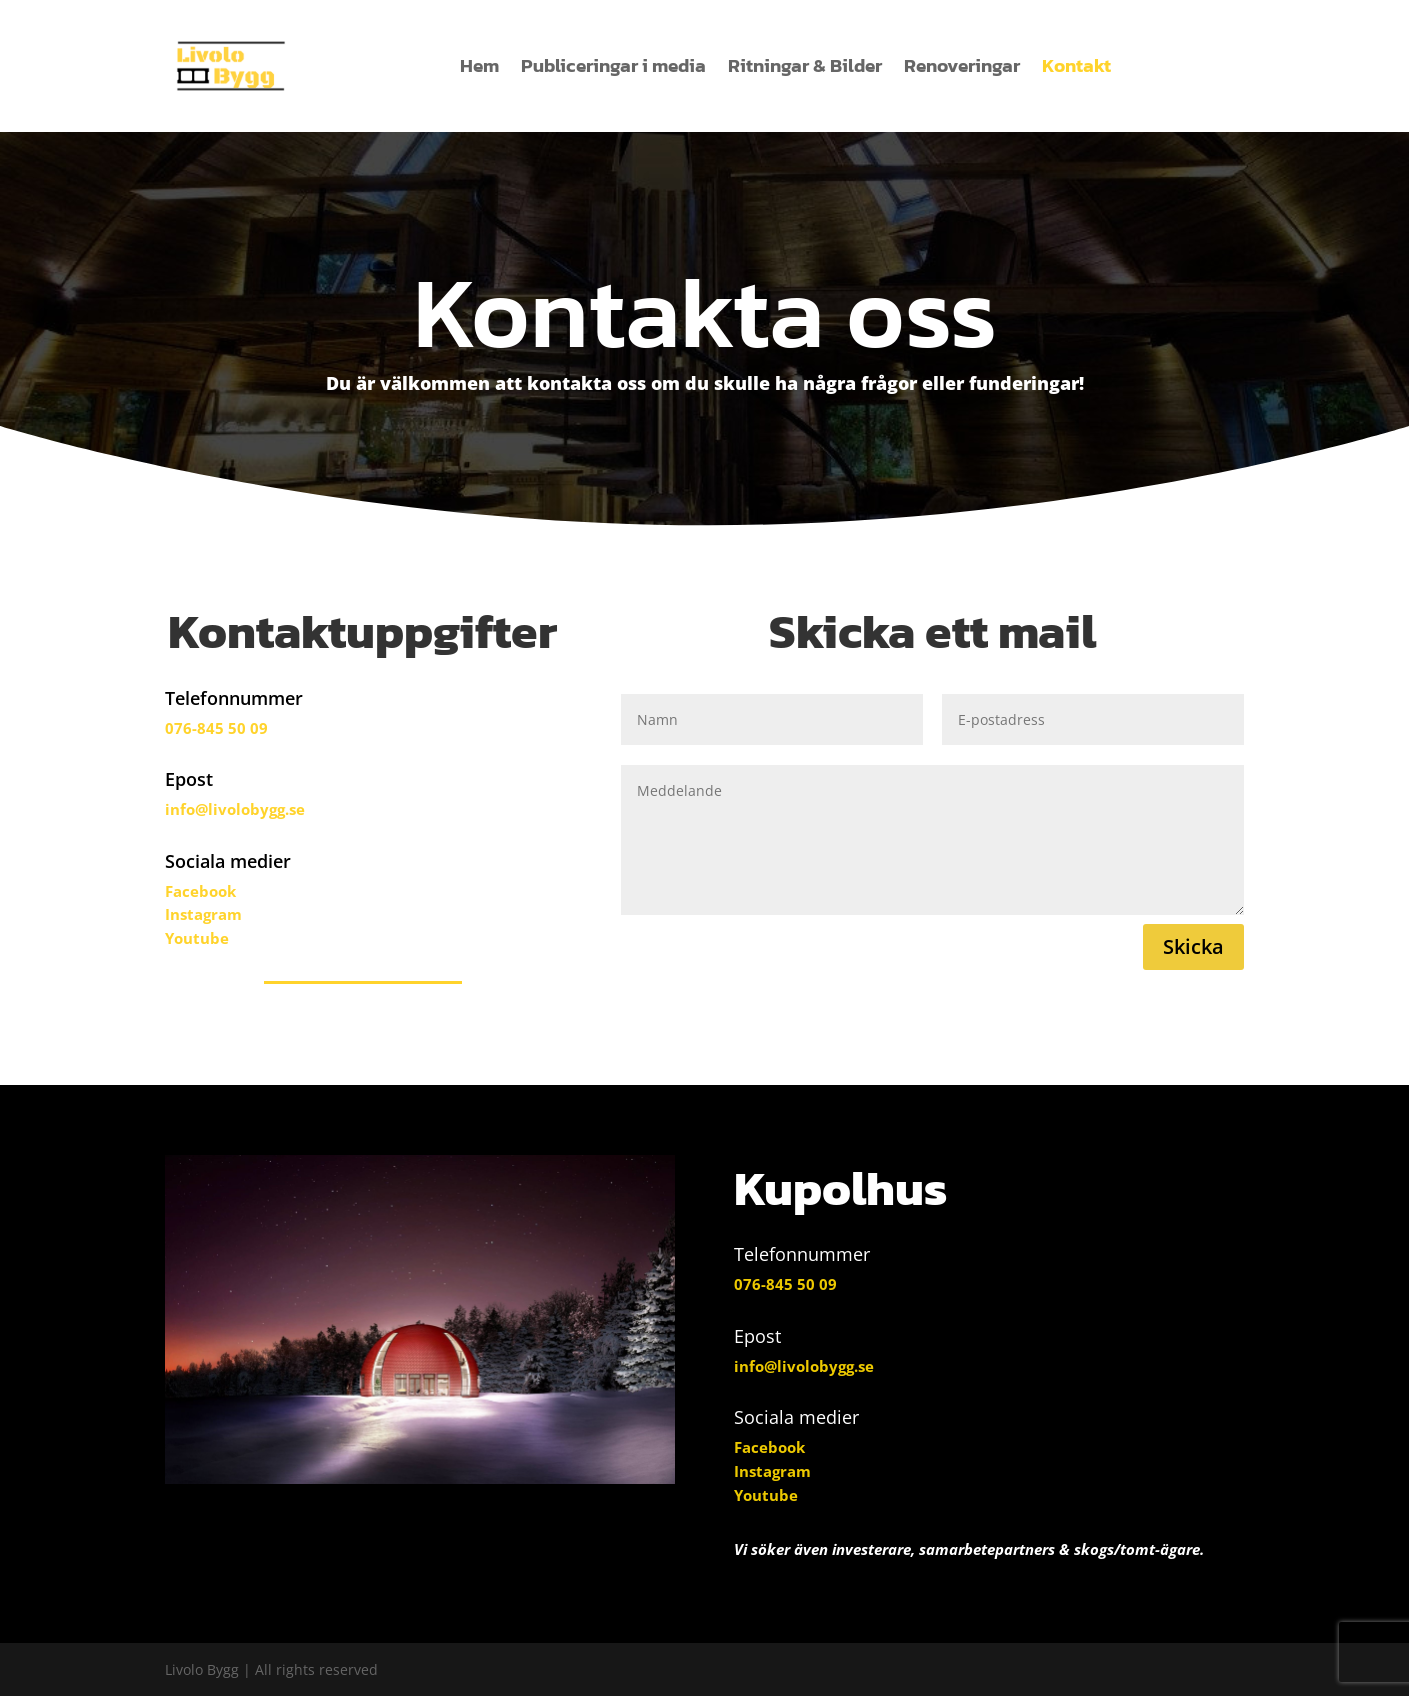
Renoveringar (962, 65)
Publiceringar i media (613, 65)
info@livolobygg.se (235, 809)
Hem (479, 65)
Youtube (197, 938)
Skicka (1193, 946)
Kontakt (1076, 65)
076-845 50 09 (216, 728)
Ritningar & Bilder (805, 65)
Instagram (203, 914)
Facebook (200, 891)
